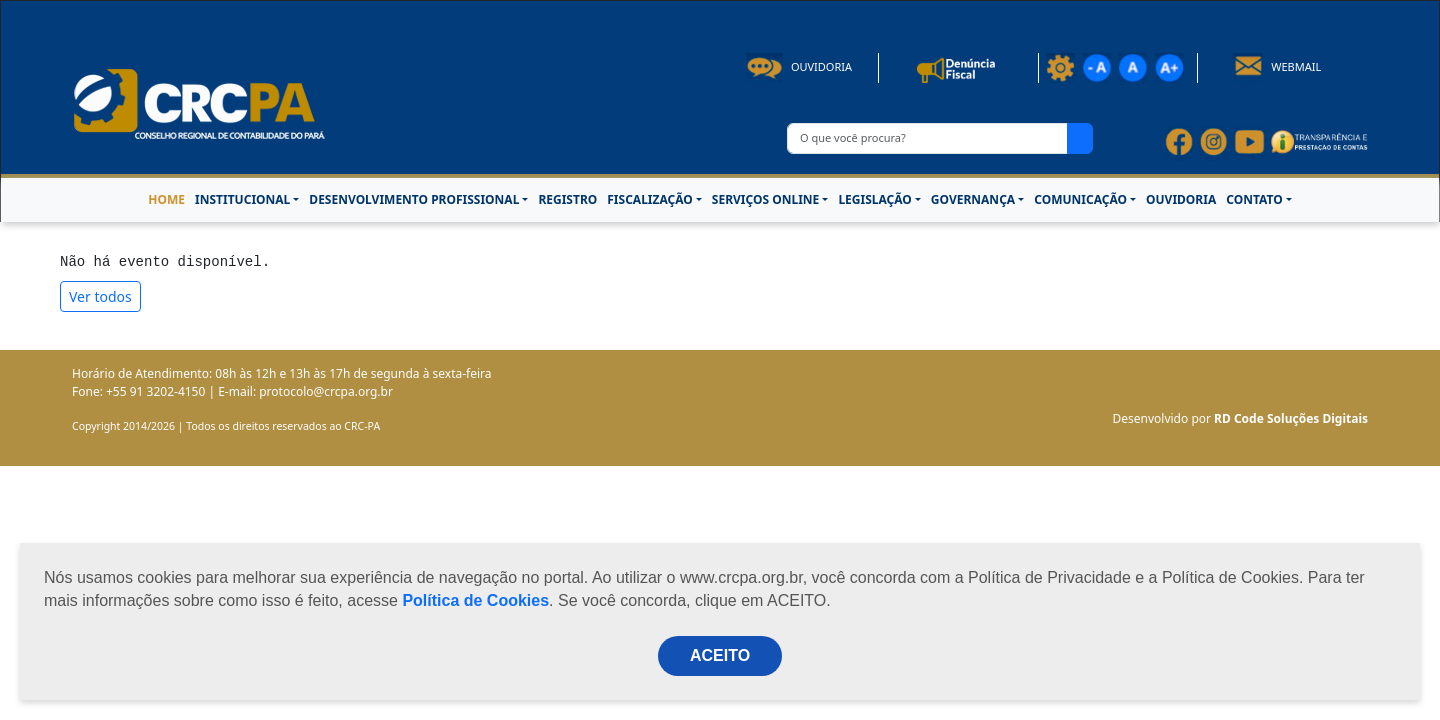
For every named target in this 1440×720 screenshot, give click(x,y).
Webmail (1277, 66)
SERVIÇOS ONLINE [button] (765, 199)
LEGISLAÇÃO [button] (874, 199)
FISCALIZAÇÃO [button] (650, 199)
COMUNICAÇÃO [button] (1080, 199)
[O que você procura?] (927, 138)
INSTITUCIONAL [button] (242, 199)
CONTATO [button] (1254, 199)
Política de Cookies (475, 600)
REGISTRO (567, 199)
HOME (166, 199)
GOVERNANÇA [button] (973, 199)
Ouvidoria (799, 66)
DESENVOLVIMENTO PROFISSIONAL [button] (414, 199)
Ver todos (100, 296)
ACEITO (720, 655)
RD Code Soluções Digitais (1291, 418)
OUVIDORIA (1181, 199)
